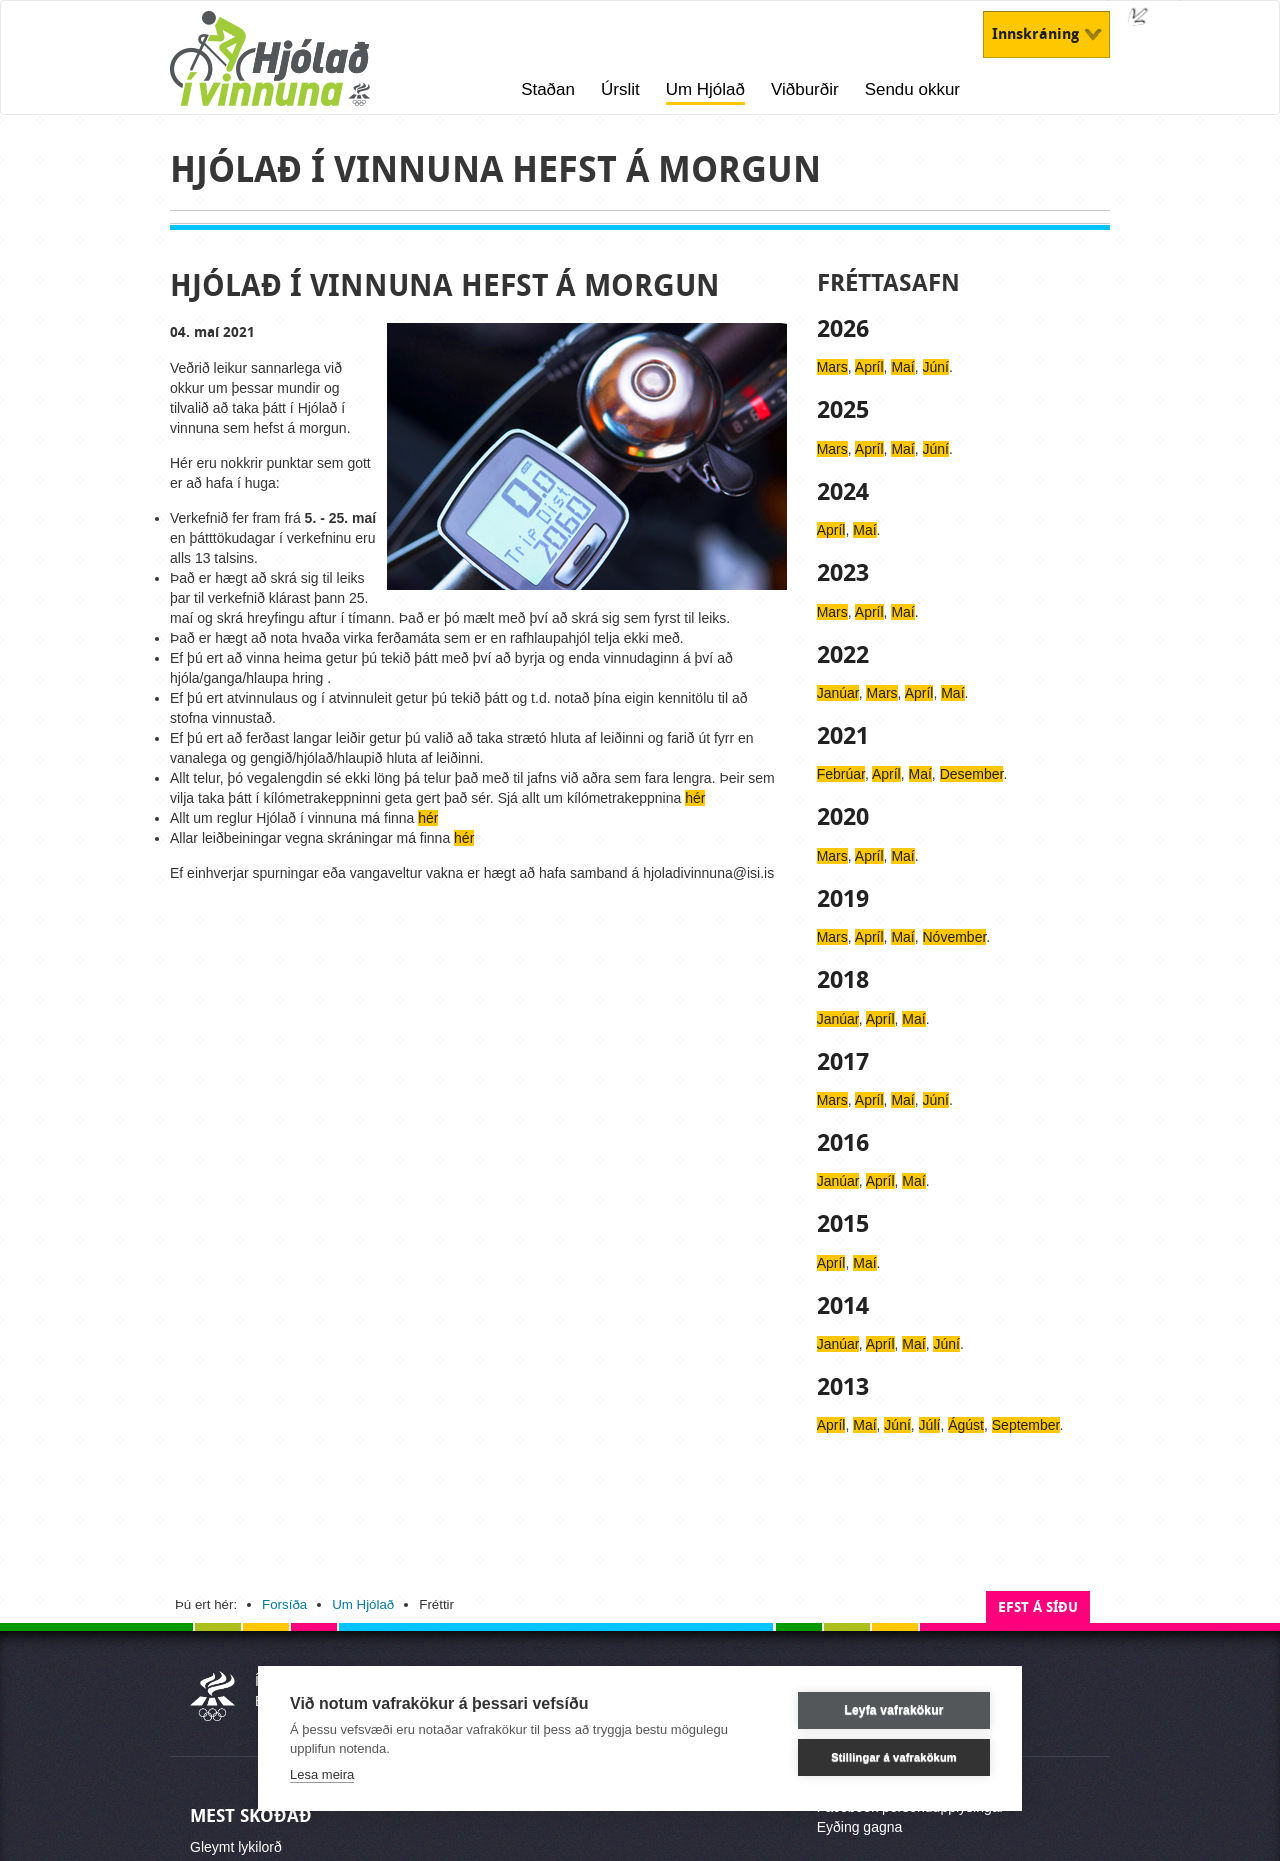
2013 (843, 1387)
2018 (843, 980)
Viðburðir (805, 89)
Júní (936, 367)
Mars (832, 367)
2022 (843, 655)
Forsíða (284, 1604)
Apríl (869, 367)
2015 (843, 1224)
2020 (843, 817)
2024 (843, 492)
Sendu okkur (912, 89)
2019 (843, 899)
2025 (843, 410)
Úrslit (620, 89)
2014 (843, 1306)
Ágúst (966, 1425)
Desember (972, 774)
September (1026, 1425)
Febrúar (841, 774)
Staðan (548, 89)
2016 (843, 1143)
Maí (902, 367)
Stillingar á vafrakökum (894, 1757)
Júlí (930, 1425)
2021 (843, 736)
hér (695, 798)
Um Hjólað (705, 89)
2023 (843, 573)
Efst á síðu (1038, 1607)
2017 (843, 1062)
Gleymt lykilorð (236, 1847)
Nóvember (955, 937)
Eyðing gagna (860, 1827)
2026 (843, 329)
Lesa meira (322, 1774)
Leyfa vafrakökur (893, 1710)
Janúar (838, 693)
